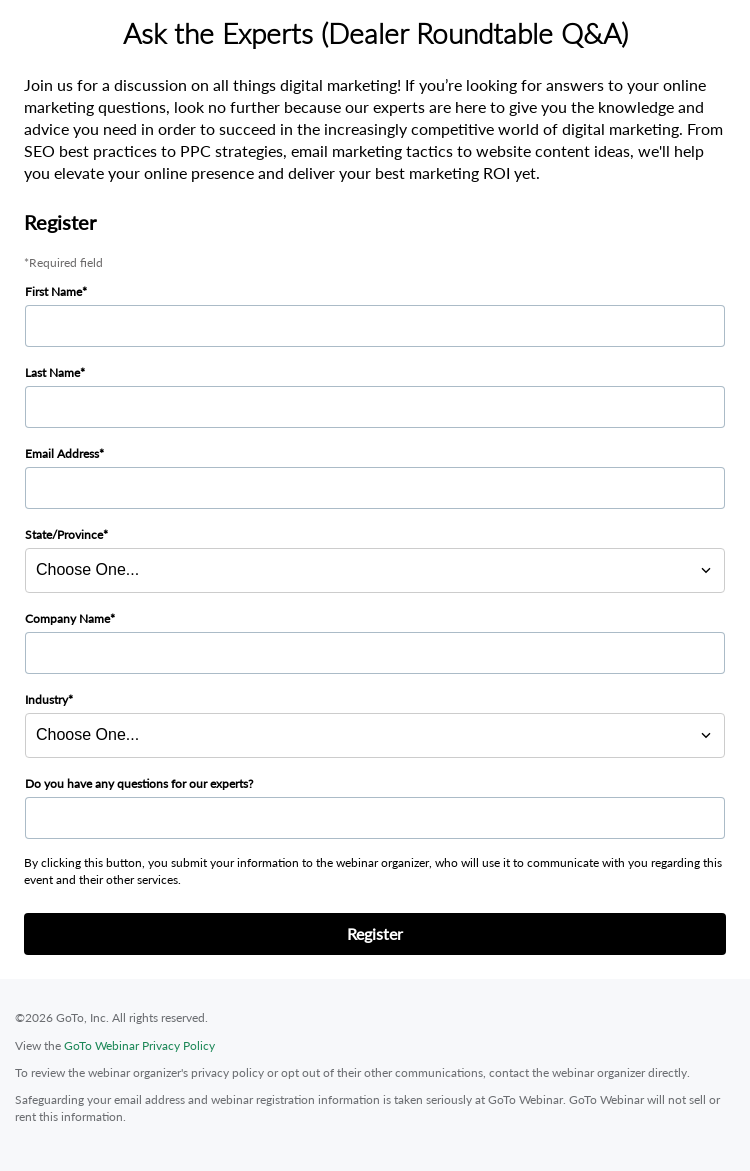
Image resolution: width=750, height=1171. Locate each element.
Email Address (62, 453)
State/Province (64, 534)
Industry (46, 699)
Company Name (67, 618)
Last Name (52, 372)
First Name (53, 291)
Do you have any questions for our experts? (139, 783)
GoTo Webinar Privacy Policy (139, 1045)
